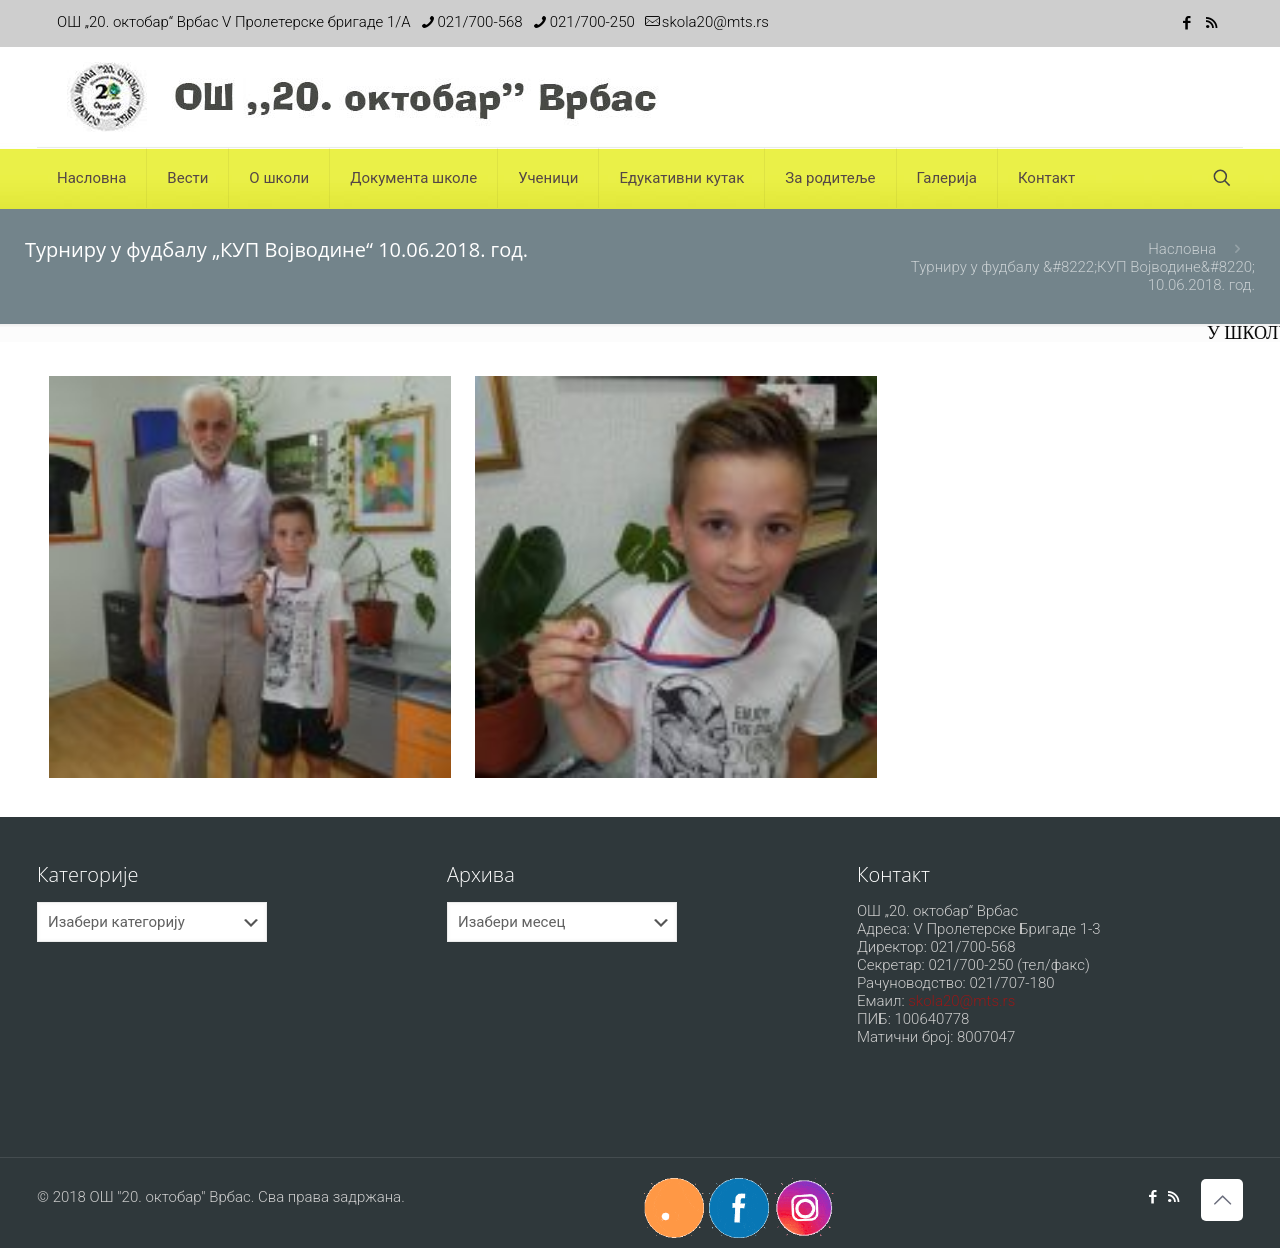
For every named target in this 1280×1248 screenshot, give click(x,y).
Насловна (1182, 249)
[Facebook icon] (1186, 23)
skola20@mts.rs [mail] (715, 22)
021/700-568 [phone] (480, 22)
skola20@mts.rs (961, 1001)
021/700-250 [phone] (592, 22)
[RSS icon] (1211, 23)
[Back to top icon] (1222, 1200)
